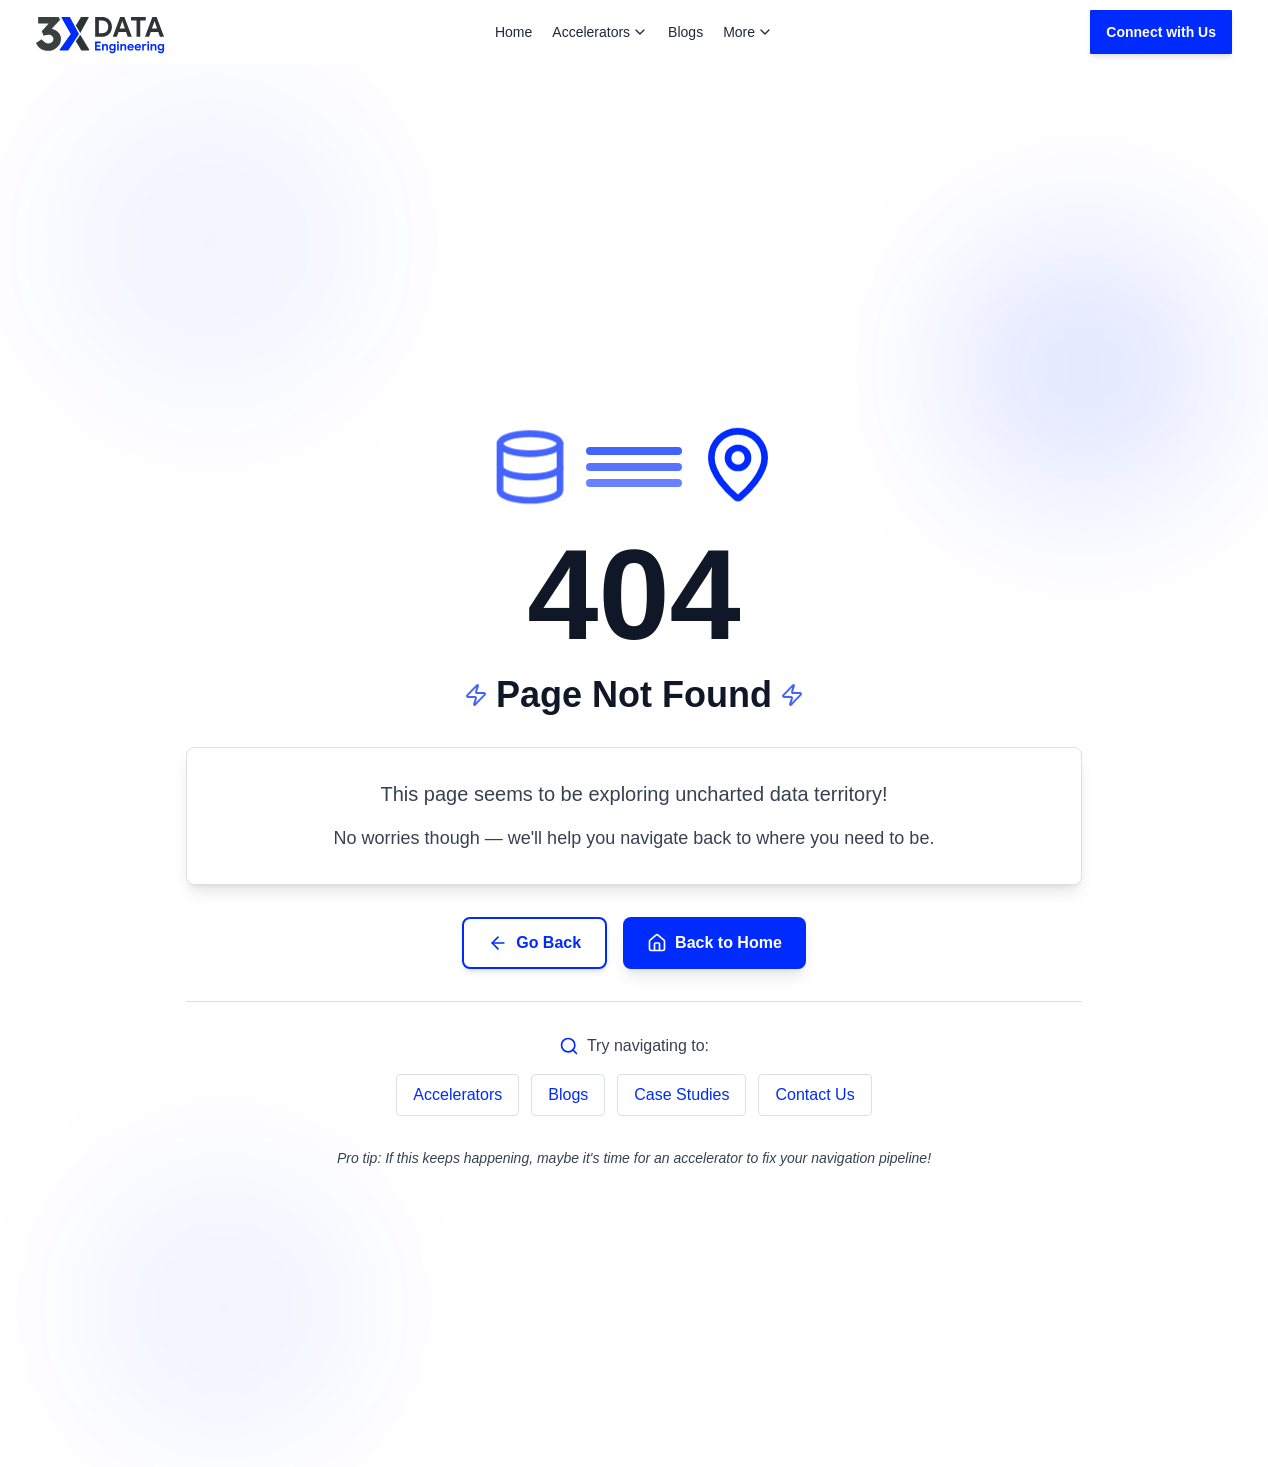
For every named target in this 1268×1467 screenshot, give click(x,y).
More (748, 32)
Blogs (685, 32)
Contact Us (814, 1094)
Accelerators (600, 32)
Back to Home (714, 943)
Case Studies (681, 1094)
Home (513, 32)
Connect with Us (1161, 32)
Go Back (534, 943)
